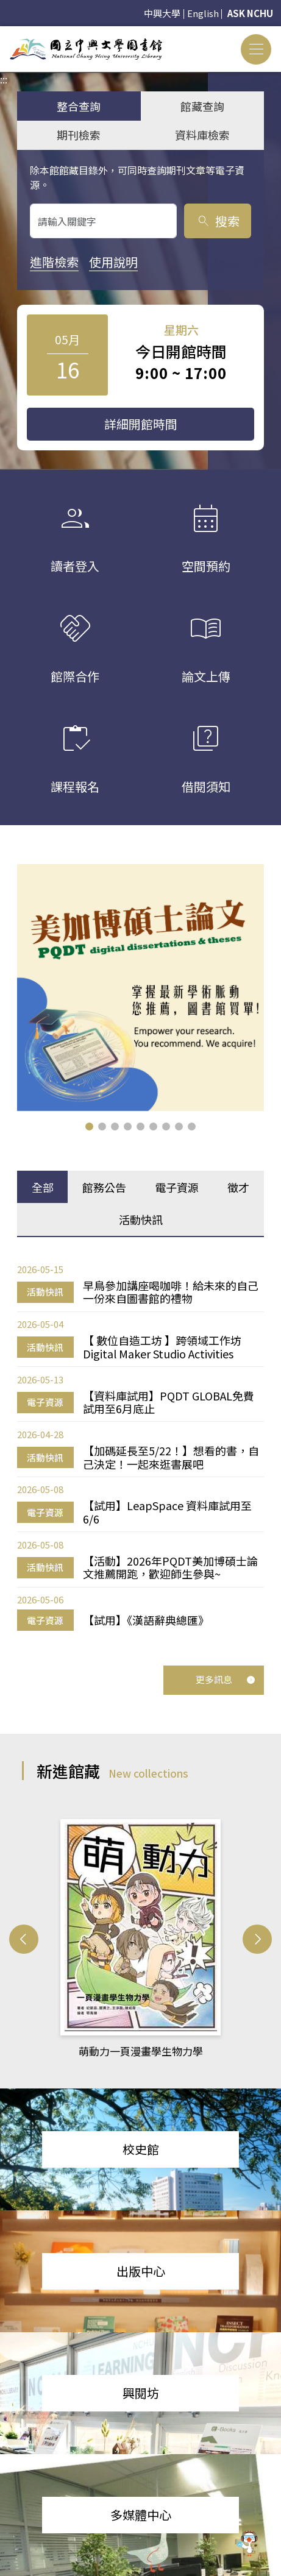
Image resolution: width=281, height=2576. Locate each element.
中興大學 (162, 13)
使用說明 (113, 262)
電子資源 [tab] (177, 1186)
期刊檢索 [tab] (79, 135)
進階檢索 (54, 262)
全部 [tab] (43, 1186)
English (203, 13)
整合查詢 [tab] (79, 106)
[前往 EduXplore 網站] (247, 2542)
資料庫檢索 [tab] (202, 135)
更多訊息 (225, 1678)
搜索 (218, 221)
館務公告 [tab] (104, 1186)
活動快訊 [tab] (141, 1218)
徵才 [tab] (238, 1186)
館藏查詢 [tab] (202, 106)
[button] (89, 1125)
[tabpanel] (140, 1445)
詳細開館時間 (140, 424)
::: (3, 33)
